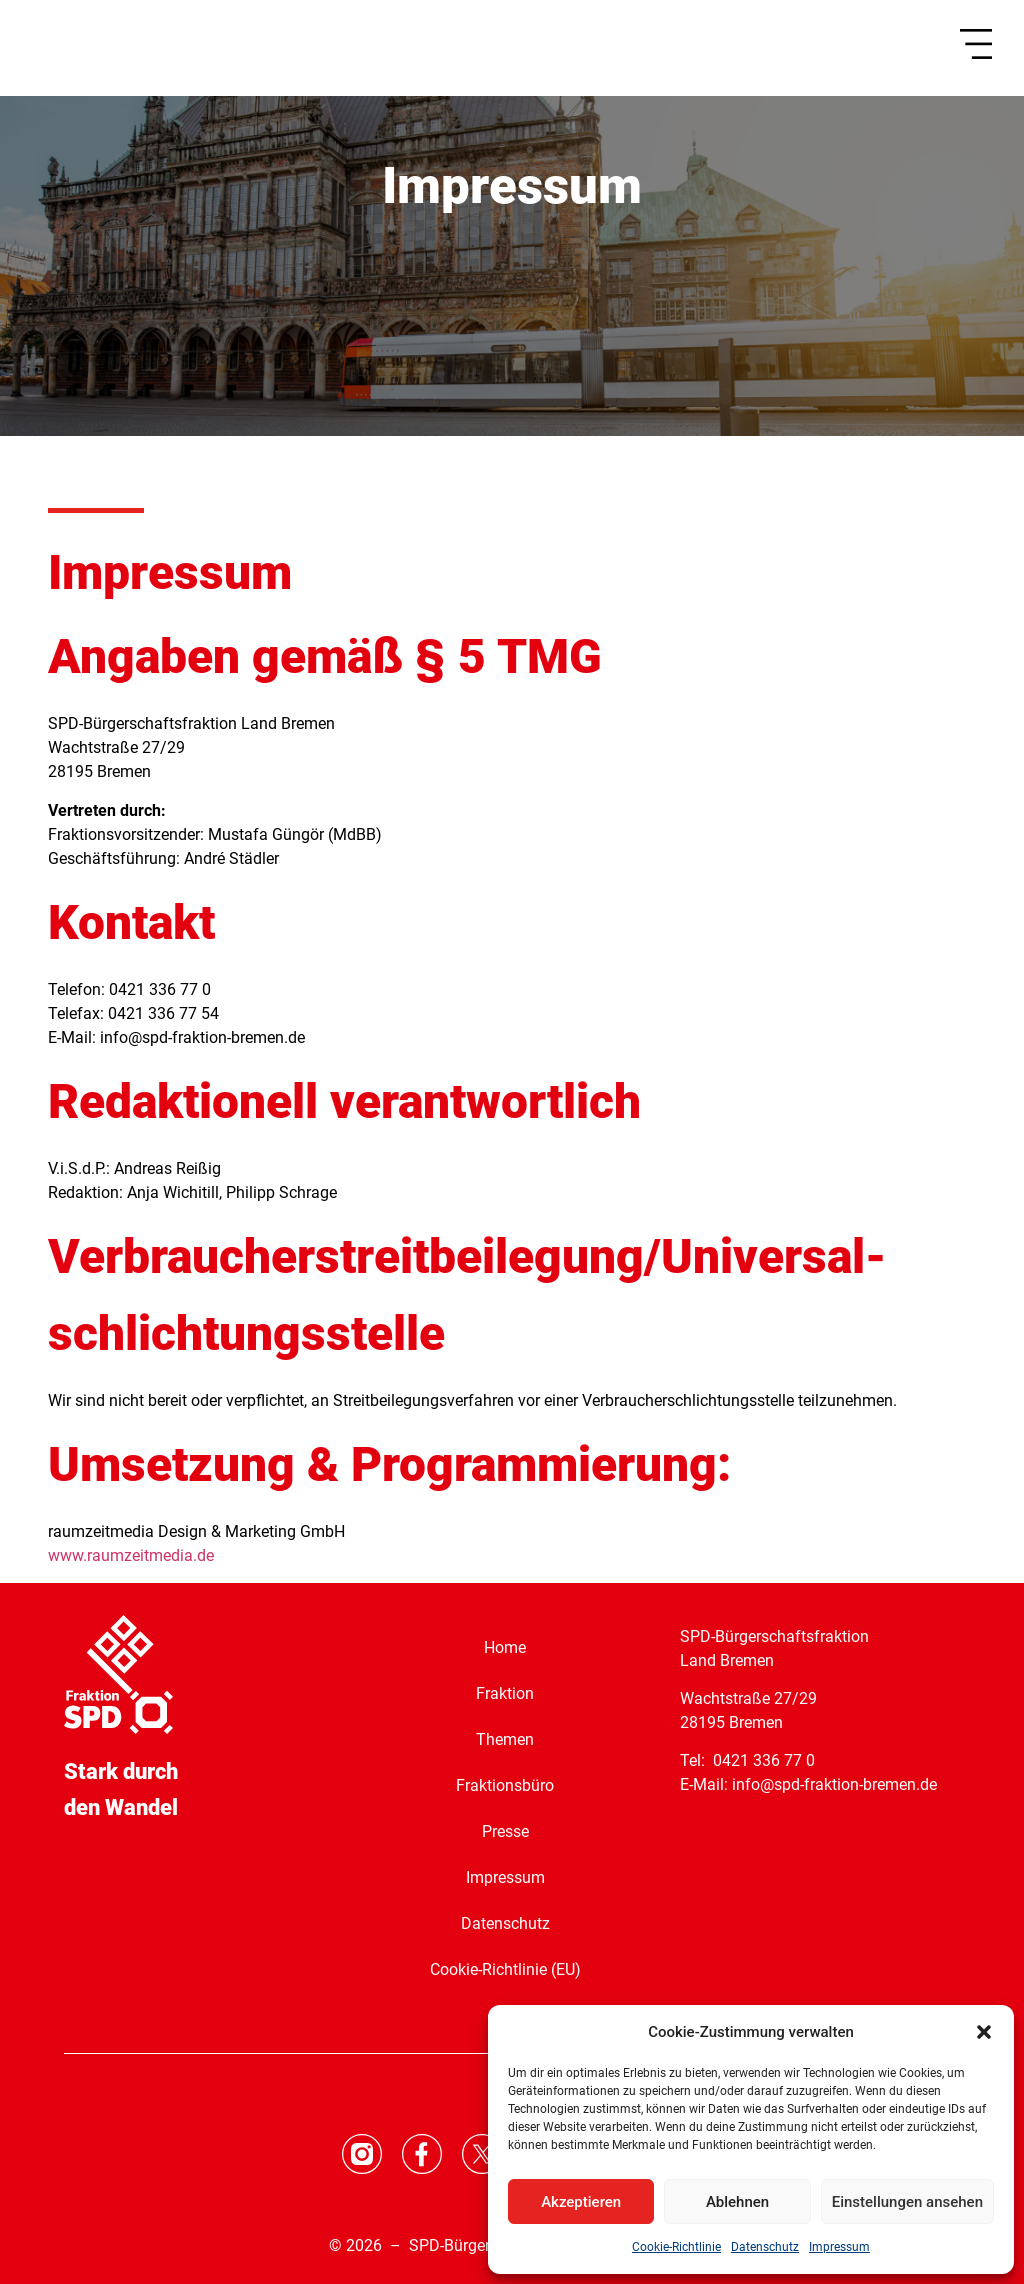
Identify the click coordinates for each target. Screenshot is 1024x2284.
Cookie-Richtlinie (676, 2247)
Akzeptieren (581, 2202)
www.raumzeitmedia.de (131, 1555)
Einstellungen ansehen (907, 2202)
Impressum (839, 2247)
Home (505, 1647)
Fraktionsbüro (505, 1785)
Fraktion (505, 1693)
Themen (505, 1739)
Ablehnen (737, 2202)
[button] (984, 2032)
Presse (505, 1831)
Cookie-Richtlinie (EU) (505, 1969)
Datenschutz (765, 2247)
